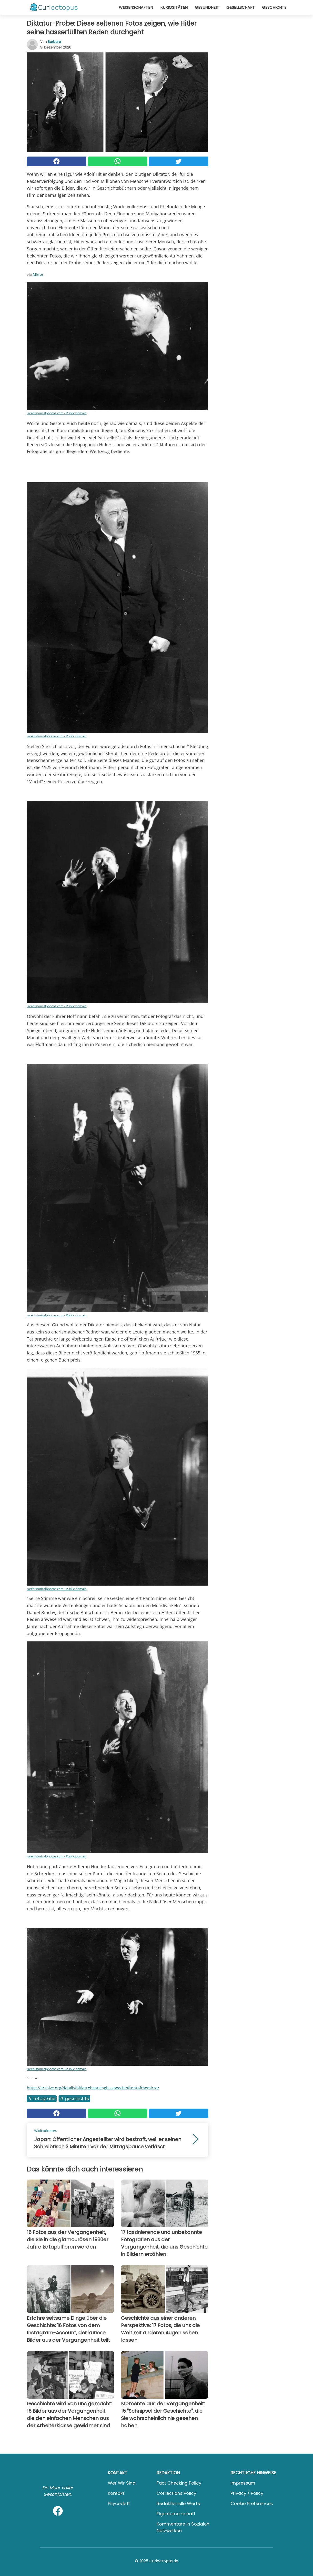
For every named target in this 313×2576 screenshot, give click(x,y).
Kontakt (116, 2493)
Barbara (54, 41)
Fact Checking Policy (179, 2483)
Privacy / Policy (247, 2493)
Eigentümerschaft (176, 2514)
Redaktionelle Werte (178, 2503)
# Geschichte (74, 2098)
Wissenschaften (136, 7)
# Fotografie (41, 2098)
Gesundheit (207, 7)
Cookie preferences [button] (252, 2503)
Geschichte (274, 7)
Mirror (38, 274)
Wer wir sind (121, 2483)
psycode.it (119, 2503)
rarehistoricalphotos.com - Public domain (57, 413)
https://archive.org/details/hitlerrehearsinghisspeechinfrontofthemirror (93, 2088)
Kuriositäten (174, 7)
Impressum (243, 2483)
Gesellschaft (240, 7)
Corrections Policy (176, 2493)
